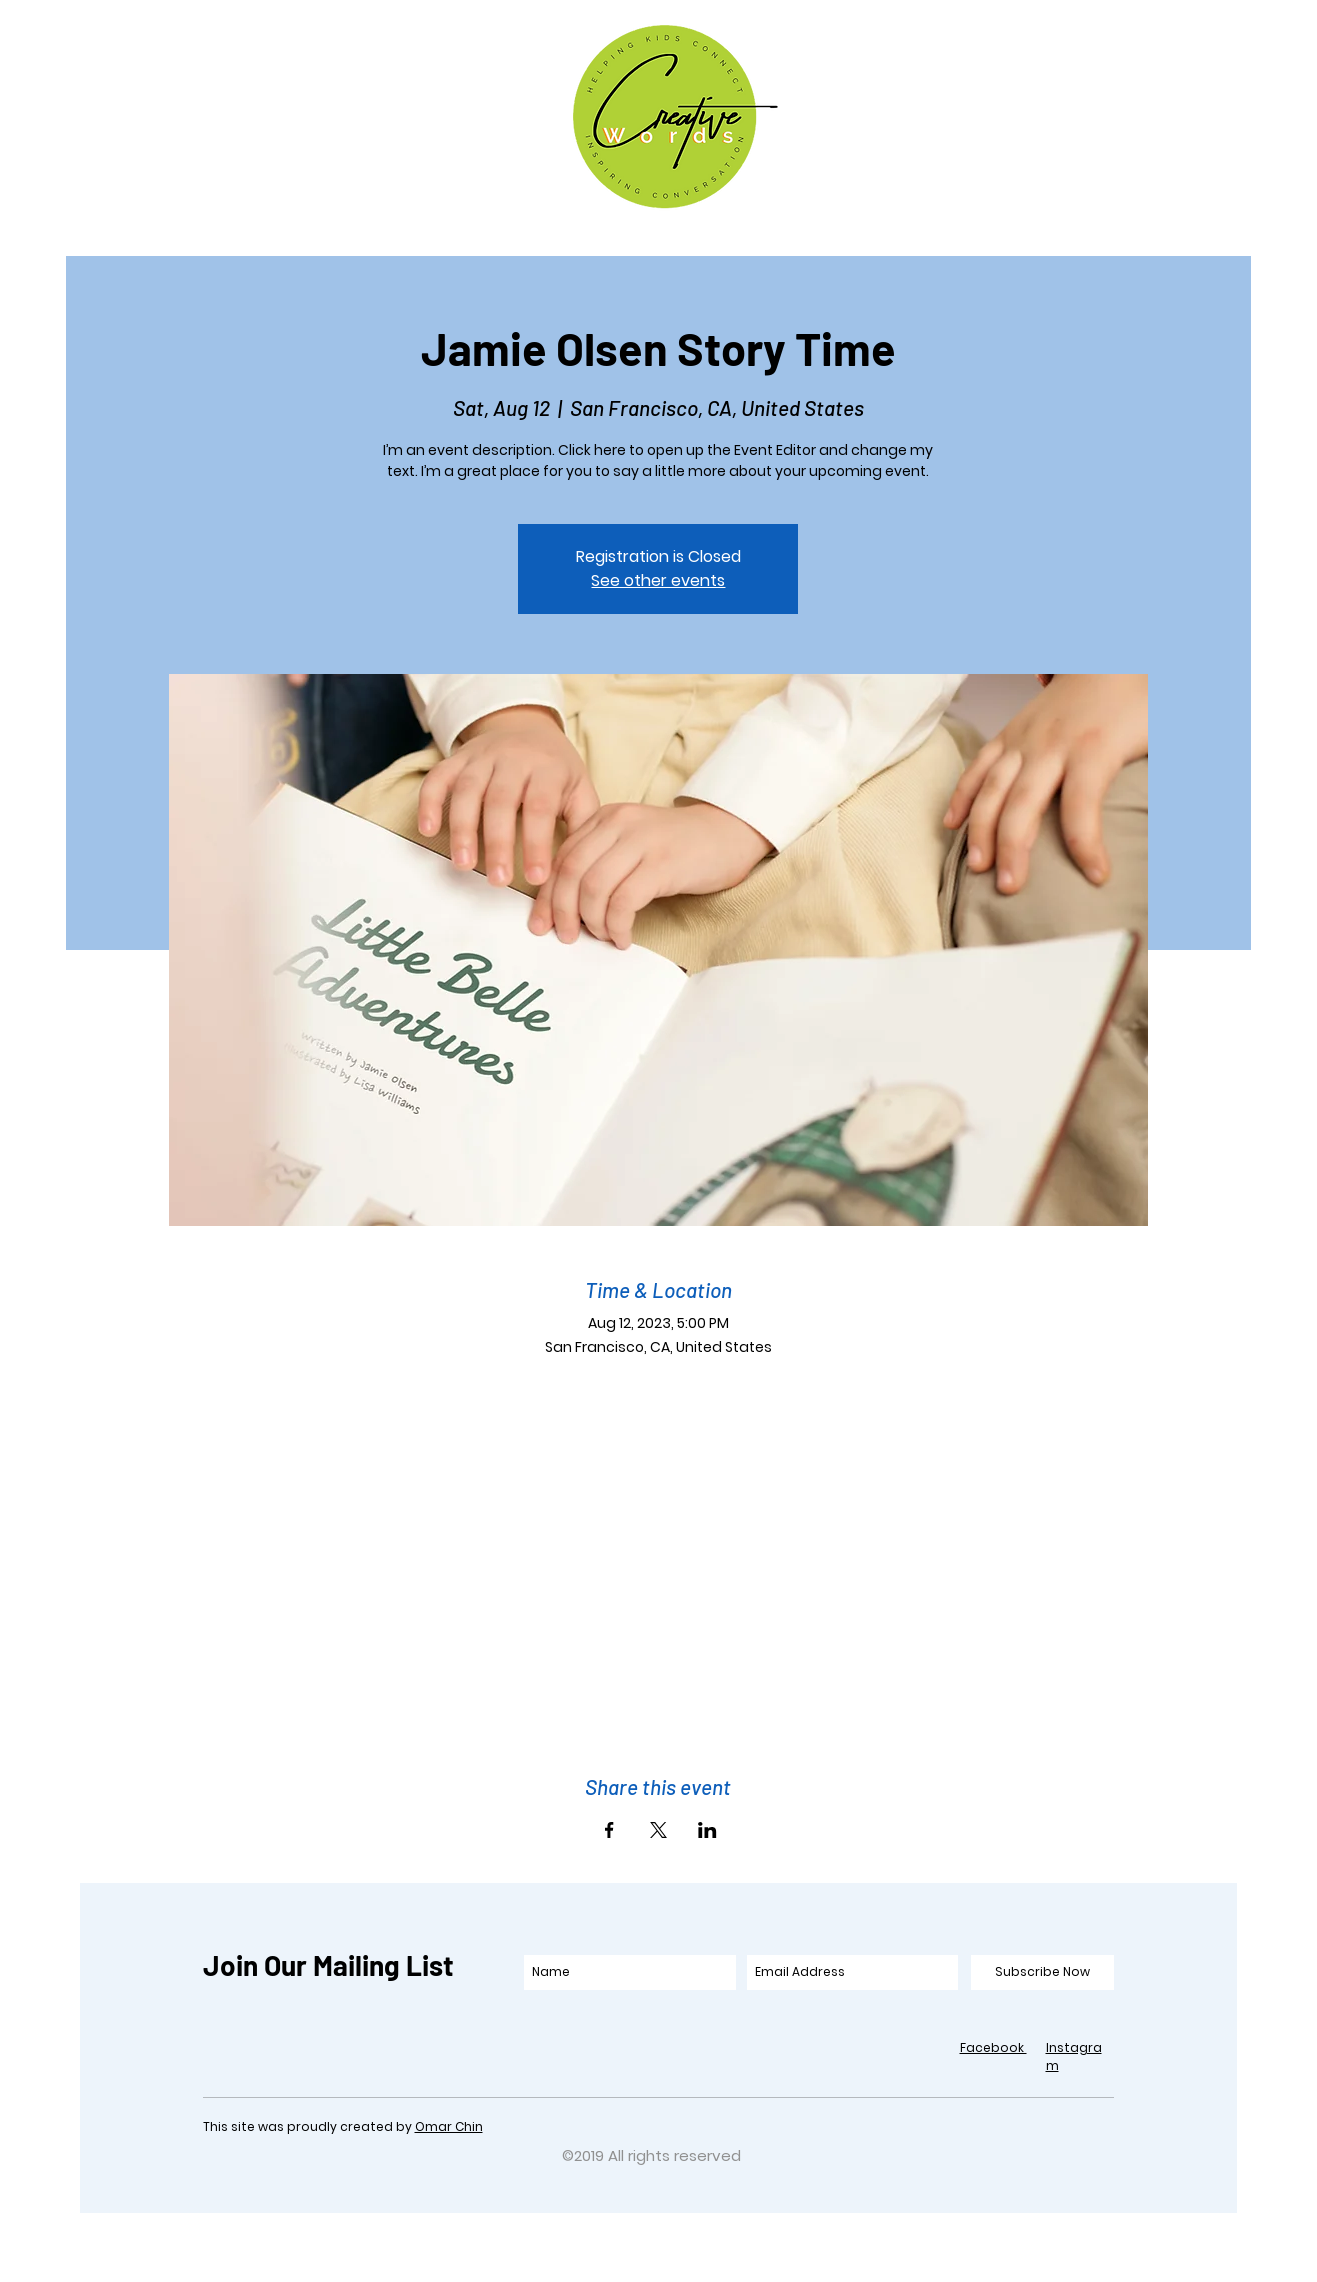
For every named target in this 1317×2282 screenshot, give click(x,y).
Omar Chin (449, 2126)
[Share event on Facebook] (609, 1830)
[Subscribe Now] (1042, 1972)
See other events (658, 580)
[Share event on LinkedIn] (707, 1830)
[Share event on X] (658, 1830)
